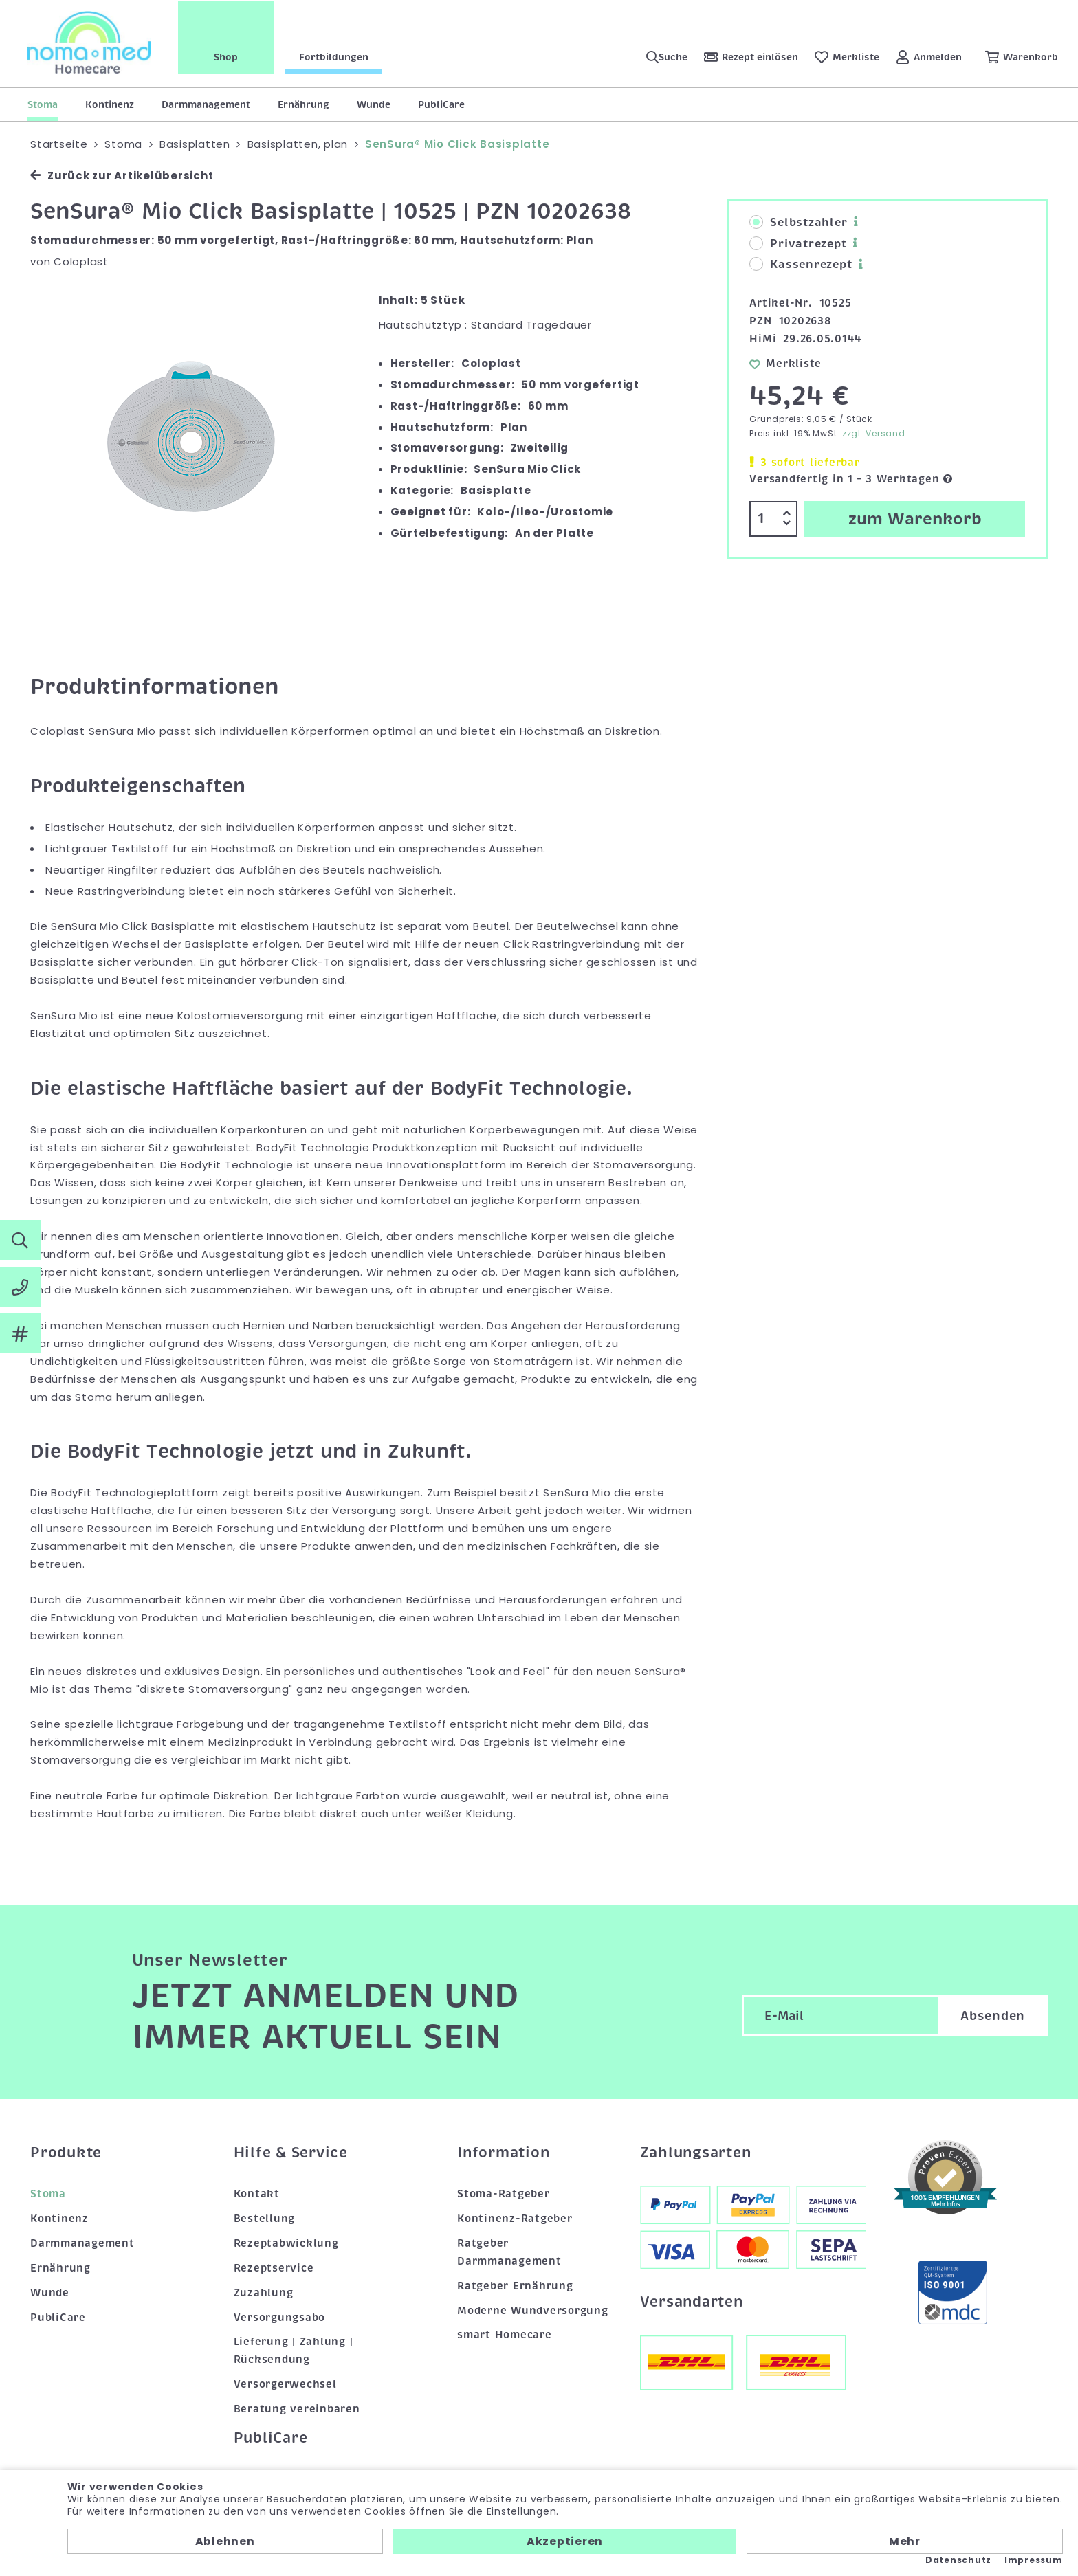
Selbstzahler (798, 223)
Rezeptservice (274, 2268)
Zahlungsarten (695, 2153)
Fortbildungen (334, 57)
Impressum (1033, 2560)
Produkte (66, 2153)
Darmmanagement (206, 104)
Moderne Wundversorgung (532, 2311)
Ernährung (303, 104)
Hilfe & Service (291, 2153)
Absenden (992, 2015)
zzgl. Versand (873, 433)
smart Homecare (504, 2335)
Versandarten (691, 2302)
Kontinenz (109, 104)
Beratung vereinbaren (297, 2409)
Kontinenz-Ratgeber (515, 2218)
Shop (227, 57)
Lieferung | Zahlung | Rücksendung (293, 2351)
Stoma (43, 104)
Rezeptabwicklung (286, 2243)
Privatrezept (797, 244)
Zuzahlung (264, 2293)
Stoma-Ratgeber (503, 2194)
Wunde (373, 104)
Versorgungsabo (280, 2317)
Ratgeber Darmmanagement (509, 2252)
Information (503, 2153)
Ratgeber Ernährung (515, 2286)
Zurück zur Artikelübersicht (121, 175)
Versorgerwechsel (285, 2384)
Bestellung (265, 2218)
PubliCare (441, 104)
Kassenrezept (800, 264)
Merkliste (785, 363)
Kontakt (257, 2194)
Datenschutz (958, 2560)
